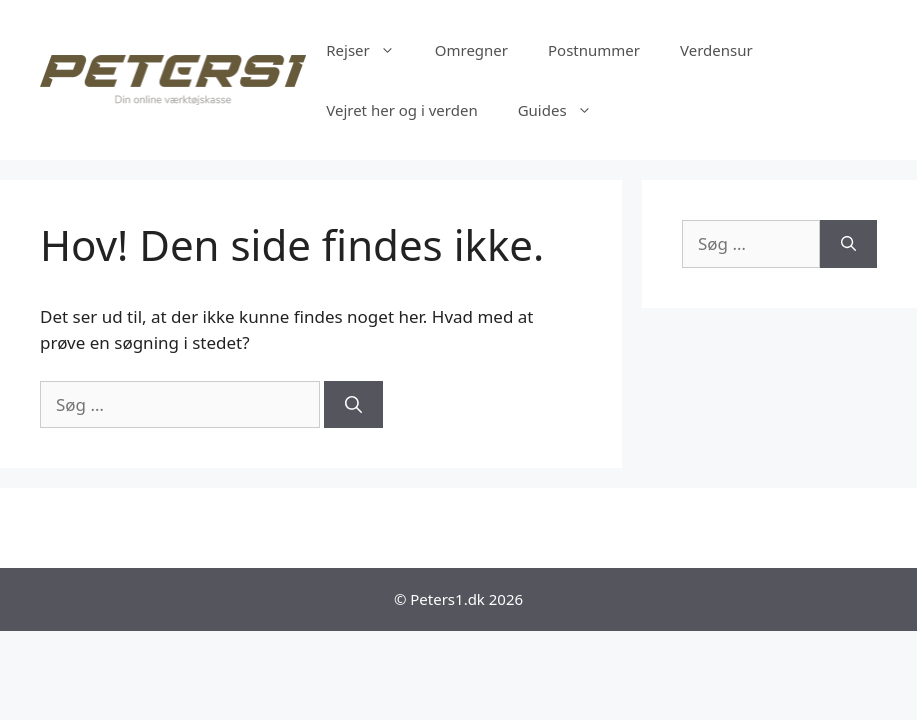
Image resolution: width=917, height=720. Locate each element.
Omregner (471, 50)
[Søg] (353, 405)
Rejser (370, 50)
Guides (565, 110)
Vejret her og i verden (401, 110)
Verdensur (716, 50)
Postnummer (594, 50)
